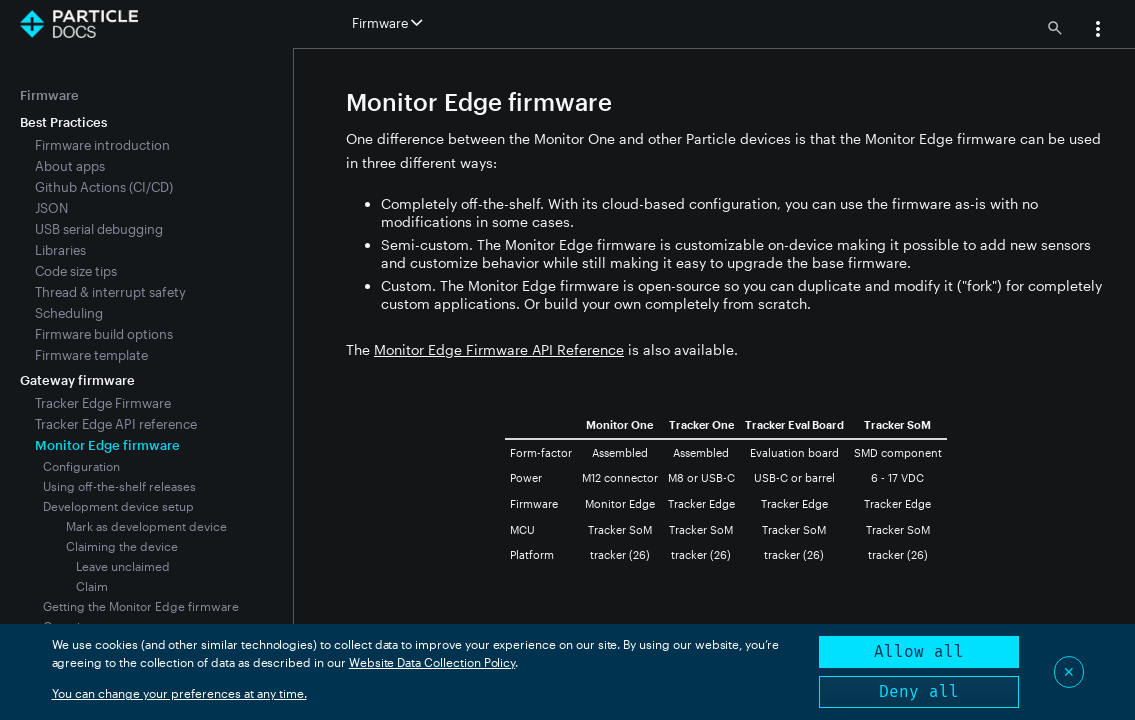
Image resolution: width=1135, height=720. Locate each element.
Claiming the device (122, 546)
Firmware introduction (102, 145)
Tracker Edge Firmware (103, 403)
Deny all (919, 691)
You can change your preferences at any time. (179, 693)
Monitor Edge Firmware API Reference (499, 349)
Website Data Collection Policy (432, 662)
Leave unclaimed (123, 566)
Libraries (60, 250)
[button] (1098, 31)
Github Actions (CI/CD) (104, 187)
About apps (70, 166)
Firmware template (91, 355)
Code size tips (76, 271)
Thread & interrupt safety (110, 292)
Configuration (81, 466)
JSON (51, 208)
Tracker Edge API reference (116, 424)
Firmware (49, 95)
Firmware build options (104, 334)
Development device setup (118, 506)
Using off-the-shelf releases (119, 486)
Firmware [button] (387, 23)
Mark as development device (146, 526)
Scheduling (69, 313)
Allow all (919, 651)
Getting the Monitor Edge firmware (141, 606)
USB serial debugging (99, 229)
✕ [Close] (1069, 671)
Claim (92, 586)
